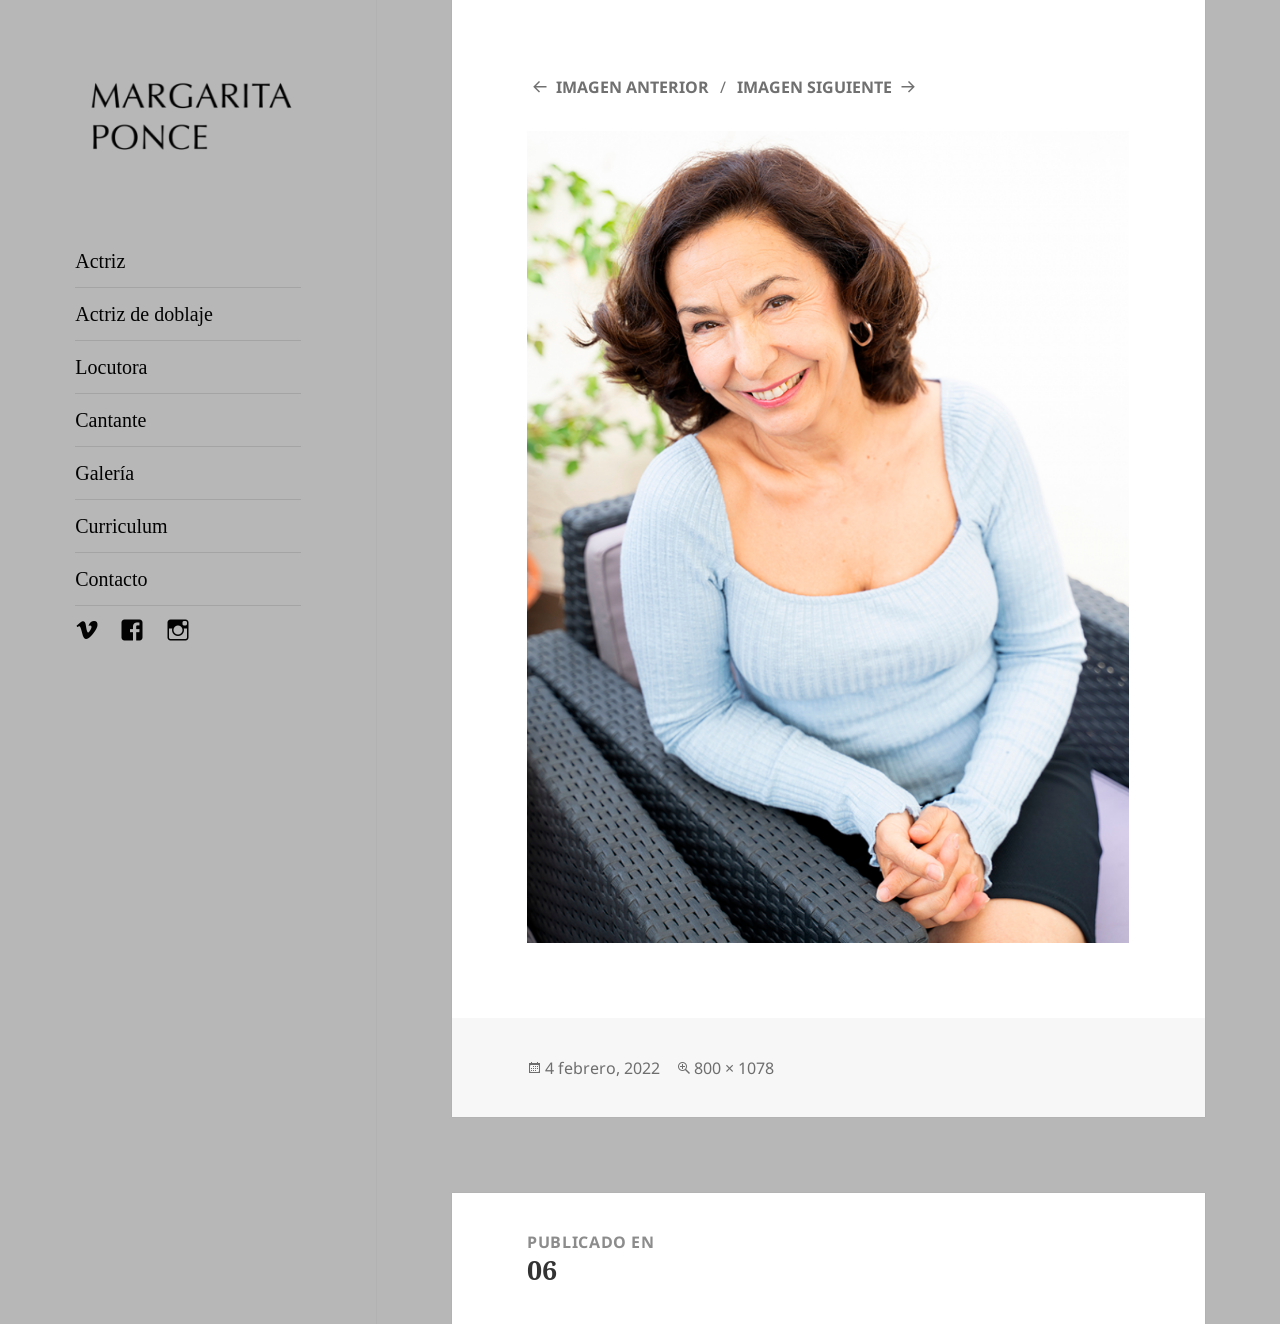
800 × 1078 (734, 1068)
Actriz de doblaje (144, 314)
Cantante (110, 420)
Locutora (111, 367)
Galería (104, 473)
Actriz (100, 261)
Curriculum (121, 526)
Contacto (111, 579)
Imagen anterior (632, 87)
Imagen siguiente (814, 87)
